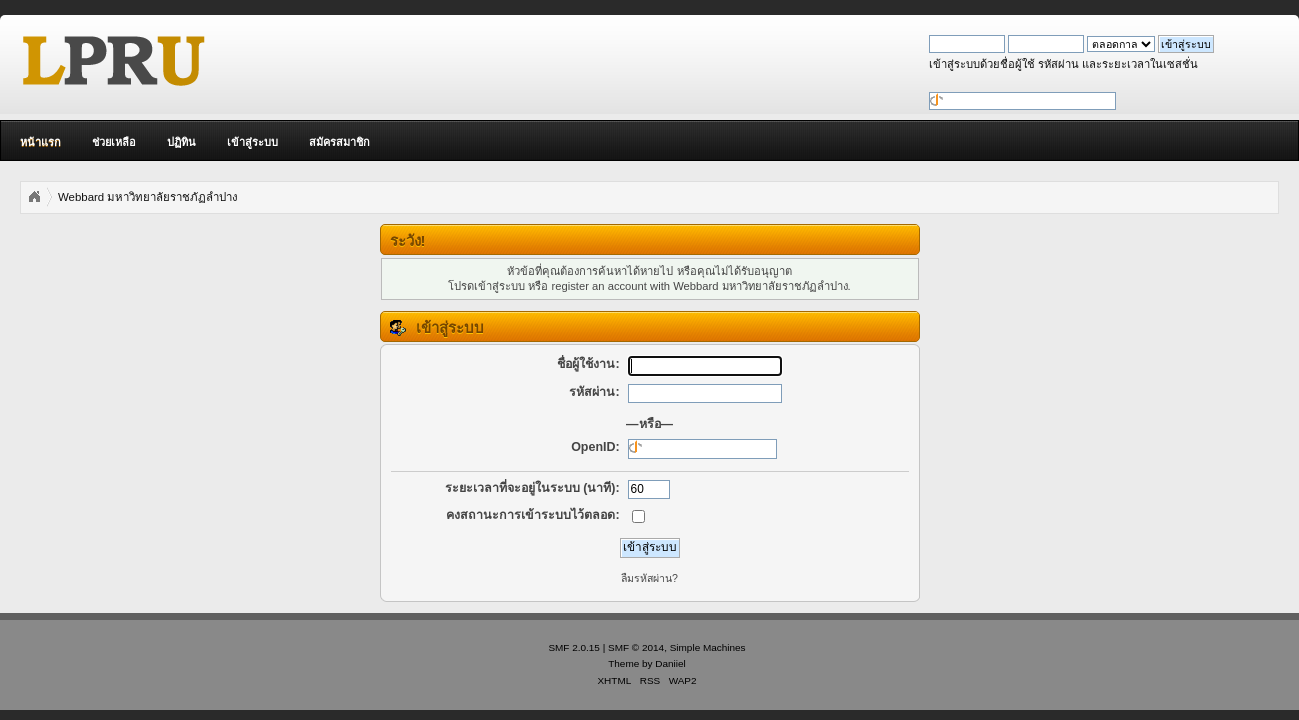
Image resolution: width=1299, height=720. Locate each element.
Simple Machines (708, 647)
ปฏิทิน (181, 142)
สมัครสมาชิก (339, 142)
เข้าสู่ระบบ (252, 142)
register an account (599, 286)
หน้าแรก (40, 142)
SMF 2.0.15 (574, 647)
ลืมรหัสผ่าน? (649, 578)
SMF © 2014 (636, 647)
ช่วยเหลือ (114, 142)
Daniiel (670, 663)
